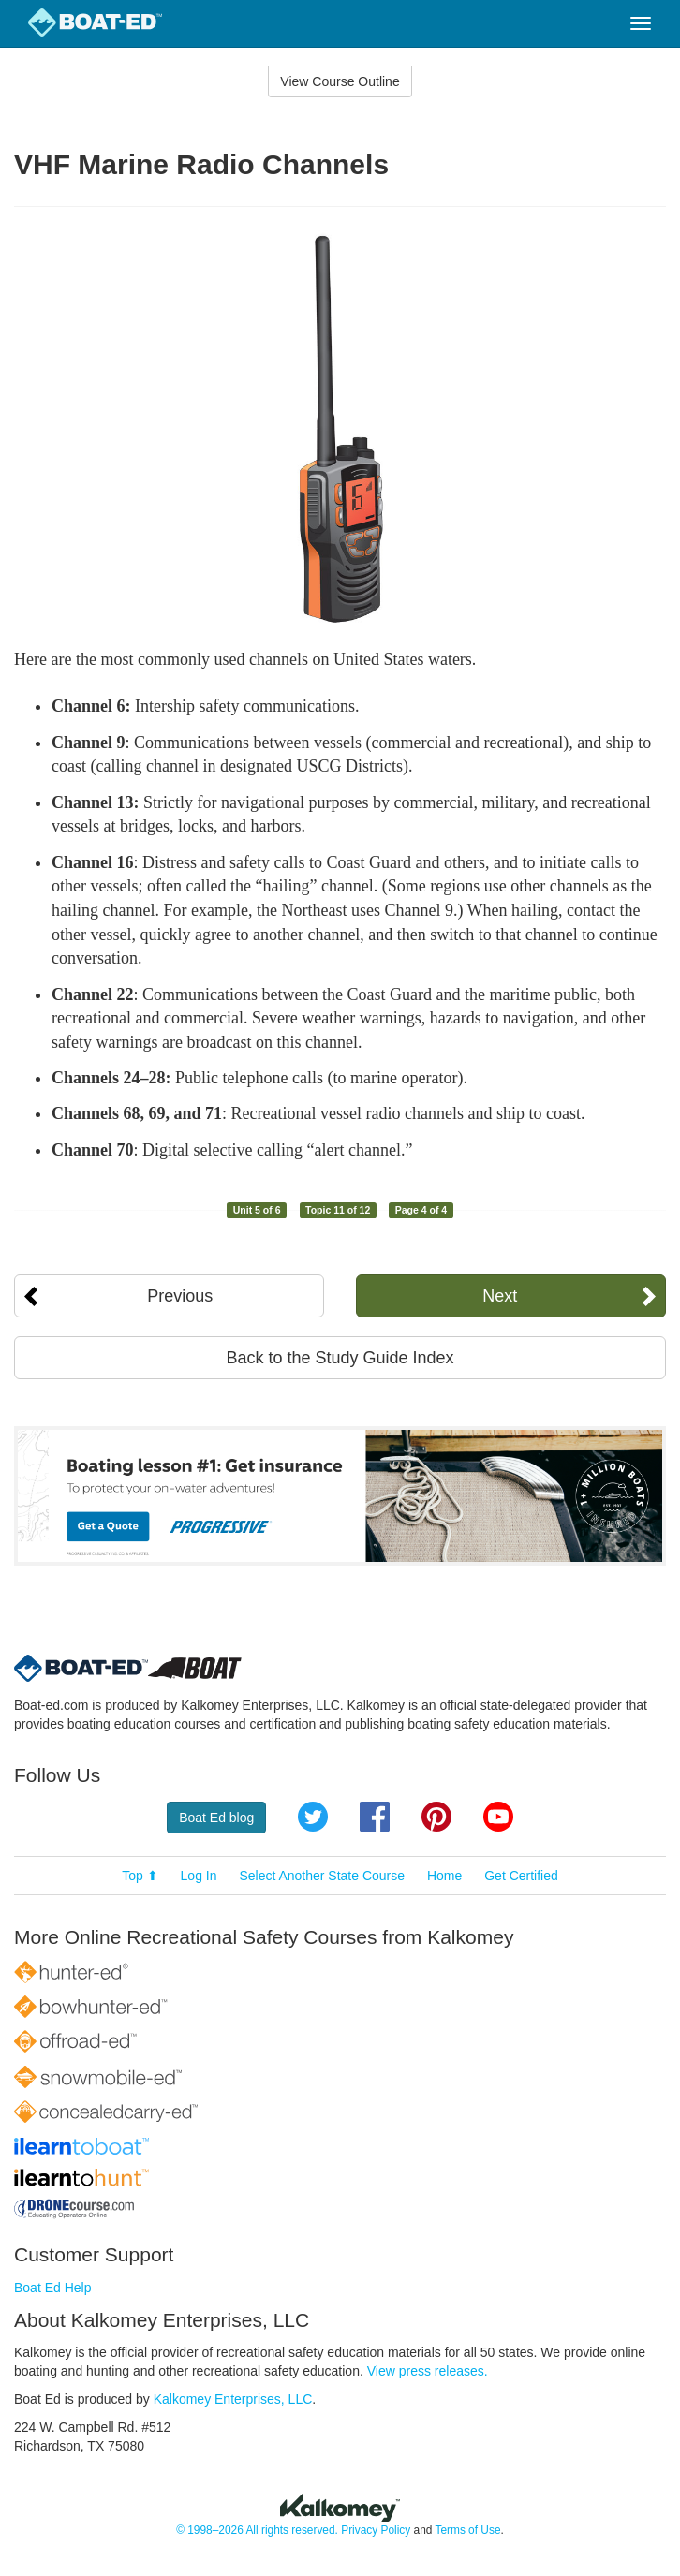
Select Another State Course (322, 1875)
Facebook (375, 1817)
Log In (199, 1875)
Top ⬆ (139, 1875)
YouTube (498, 1817)
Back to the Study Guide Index (339, 1357)
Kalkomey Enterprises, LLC (233, 2399)
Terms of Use (467, 2530)
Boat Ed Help (53, 2287)
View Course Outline (339, 81)
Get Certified (521, 1875)
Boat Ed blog (216, 1817)
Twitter (313, 1817)
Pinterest (436, 1817)
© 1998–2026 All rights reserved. (257, 2530)
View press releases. (427, 2370)
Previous (180, 1296)
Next (499, 1296)
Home (444, 1875)
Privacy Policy (375, 2530)
